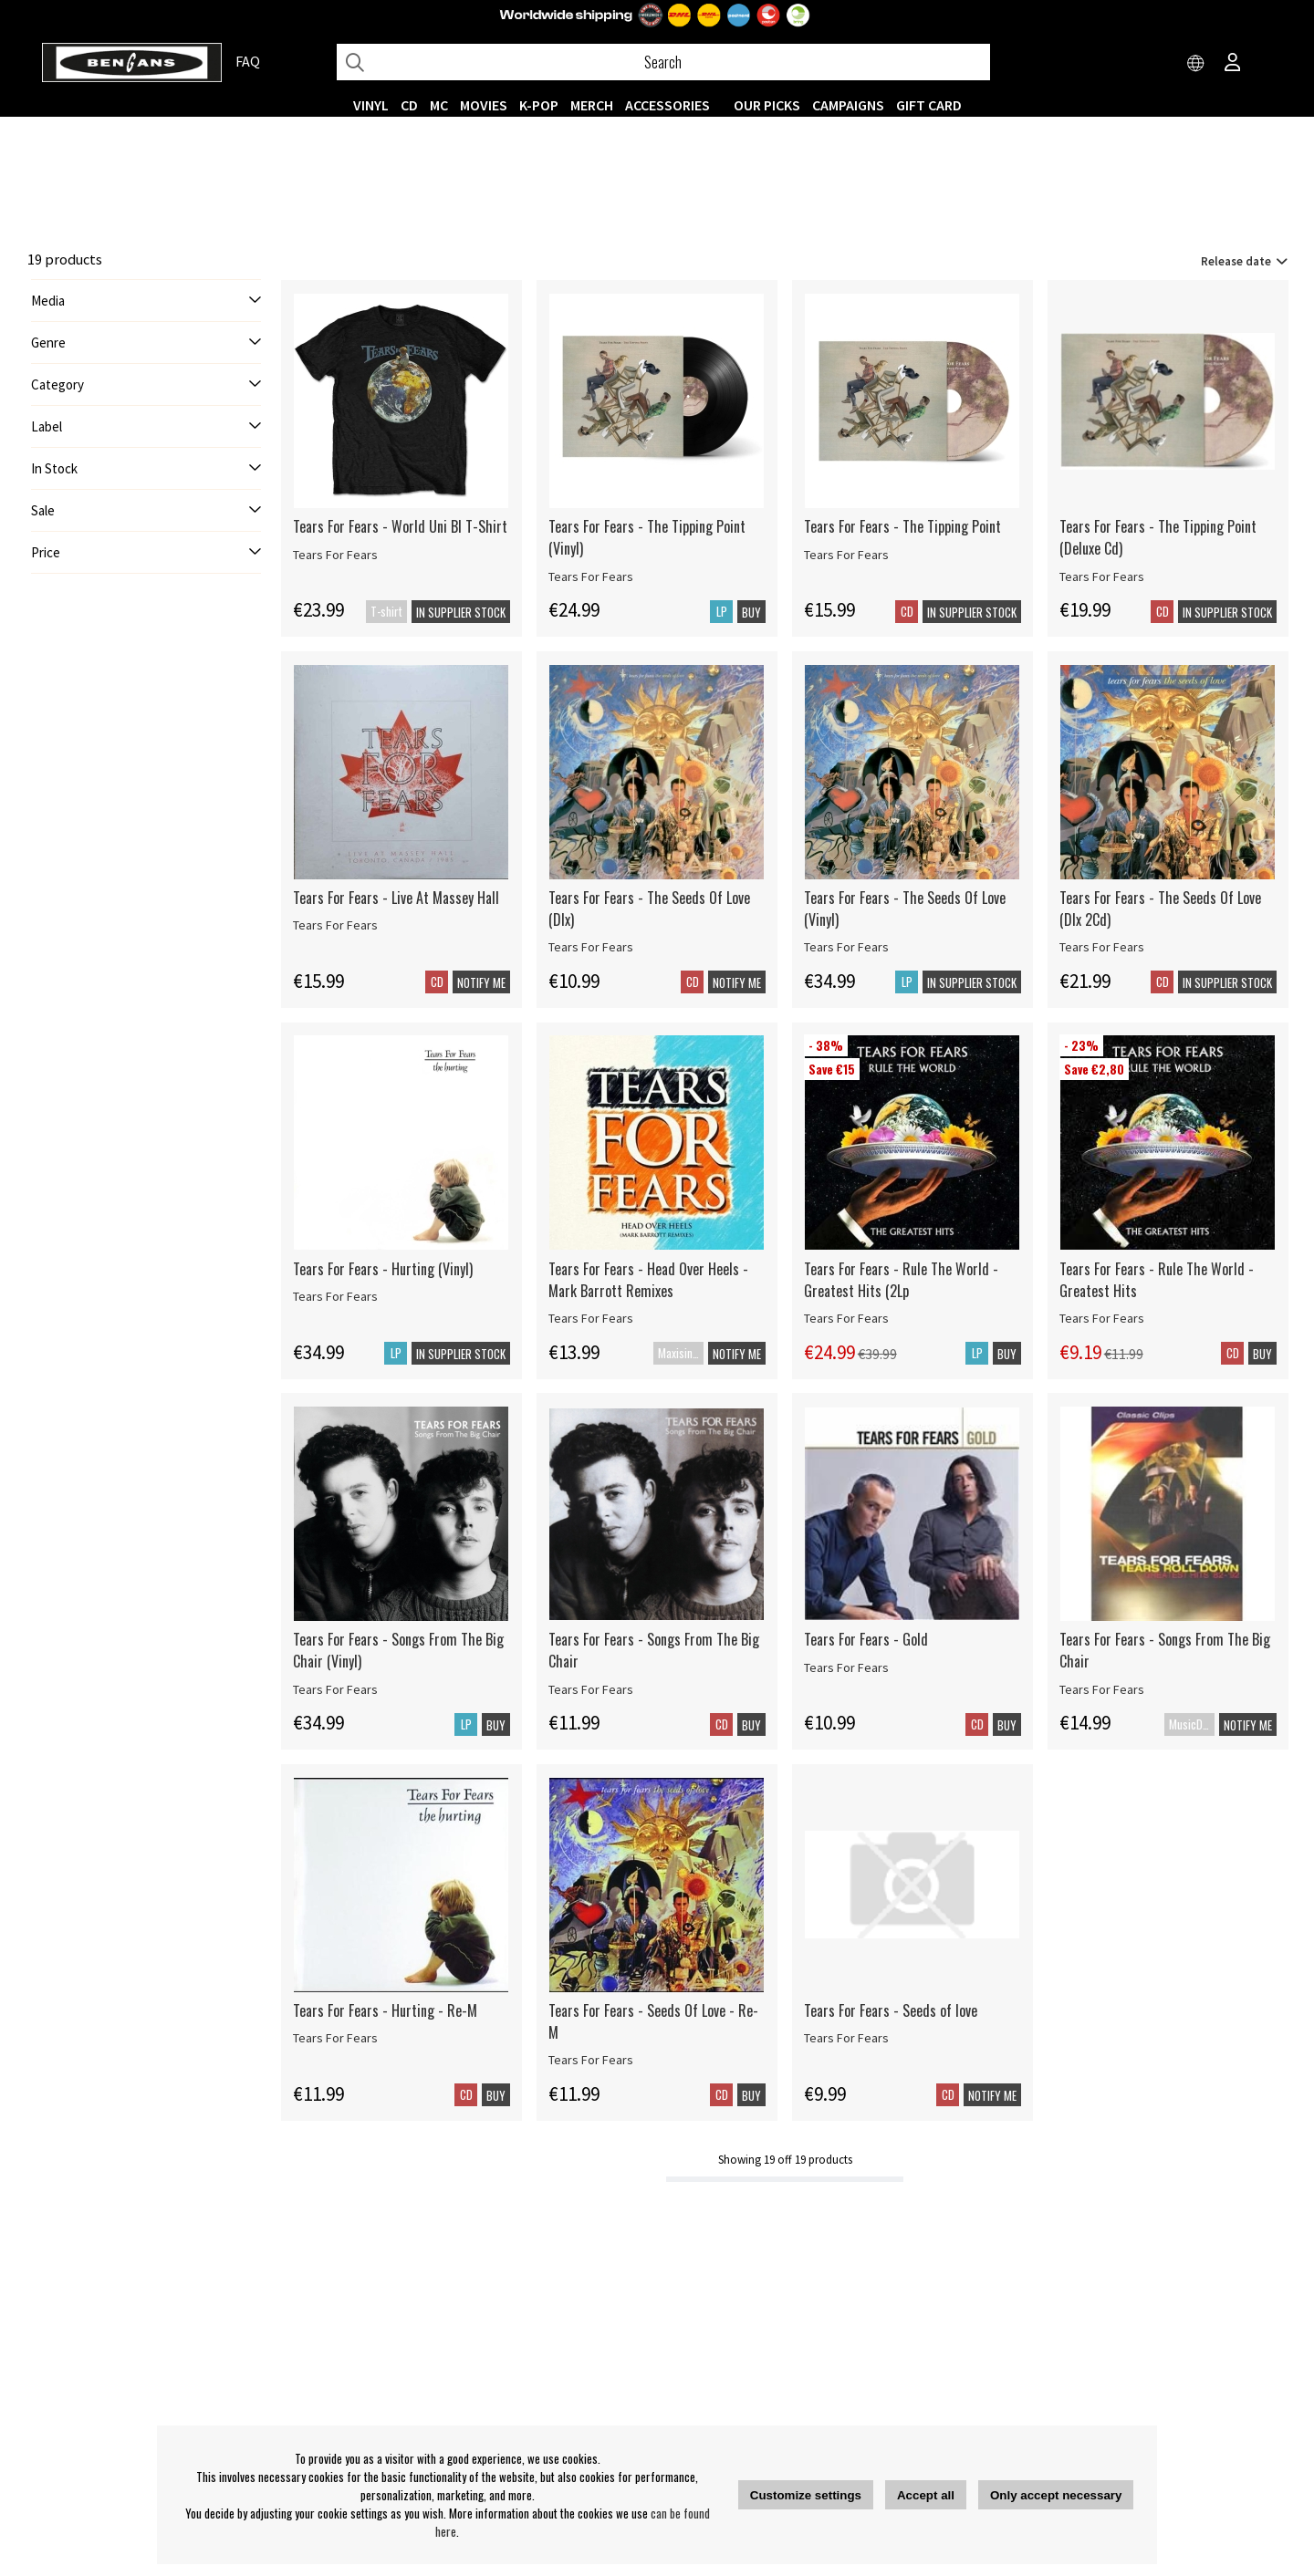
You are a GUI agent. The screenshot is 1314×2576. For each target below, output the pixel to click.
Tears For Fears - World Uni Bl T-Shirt (400, 526)
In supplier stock (461, 612)
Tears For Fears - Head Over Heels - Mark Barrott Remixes (648, 1280)
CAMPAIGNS (848, 105)
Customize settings (805, 2495)
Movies (483, 105)
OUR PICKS (767, 105)
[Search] (663, 62)
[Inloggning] (1233, 64)
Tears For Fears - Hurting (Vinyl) (383, 1269)
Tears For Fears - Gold (866, 1639)
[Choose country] (1196, 63)
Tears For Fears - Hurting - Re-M (385, 2010)
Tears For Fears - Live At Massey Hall (396, 898)
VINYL (371, 105)
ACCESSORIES (667, 105)
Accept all (925, 2495)
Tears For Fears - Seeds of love (890, 2010)
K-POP (538, 105)
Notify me (481, 982)
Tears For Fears (335, 554)
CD (409, 105)
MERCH (591, 105)
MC (439, 105)
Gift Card (929, 105)
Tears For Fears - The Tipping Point (902, 526)
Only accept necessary (1055, 2495)
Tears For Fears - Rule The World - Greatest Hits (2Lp (901, 1280)
